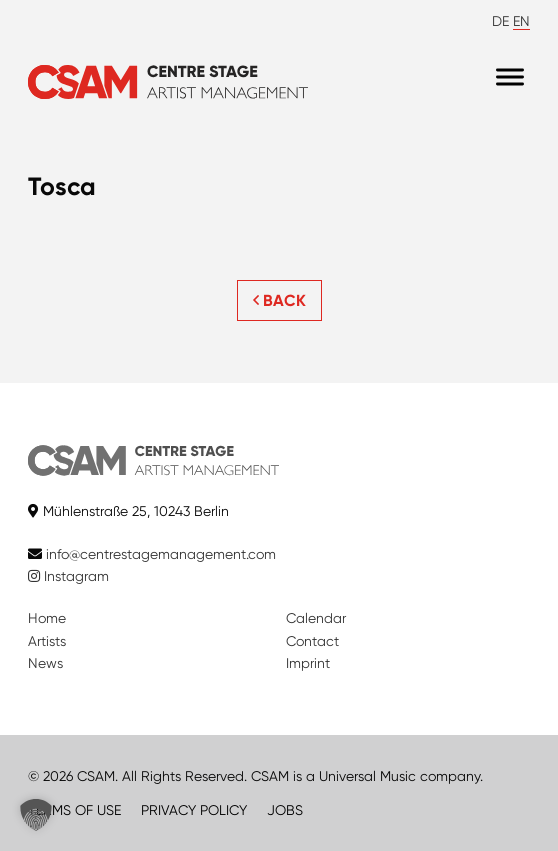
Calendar (316, 618)
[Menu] (510, 77)
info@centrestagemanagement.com (161, 554)
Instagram (68, 576)
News (45, 663)
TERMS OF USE (74, 810)
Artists (47, 641)
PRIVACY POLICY (194, 810)
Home (47, 618)
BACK (279, 300)
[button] (36, 815)
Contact (312, 641)
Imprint (308, 663)
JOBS (285, 810)
